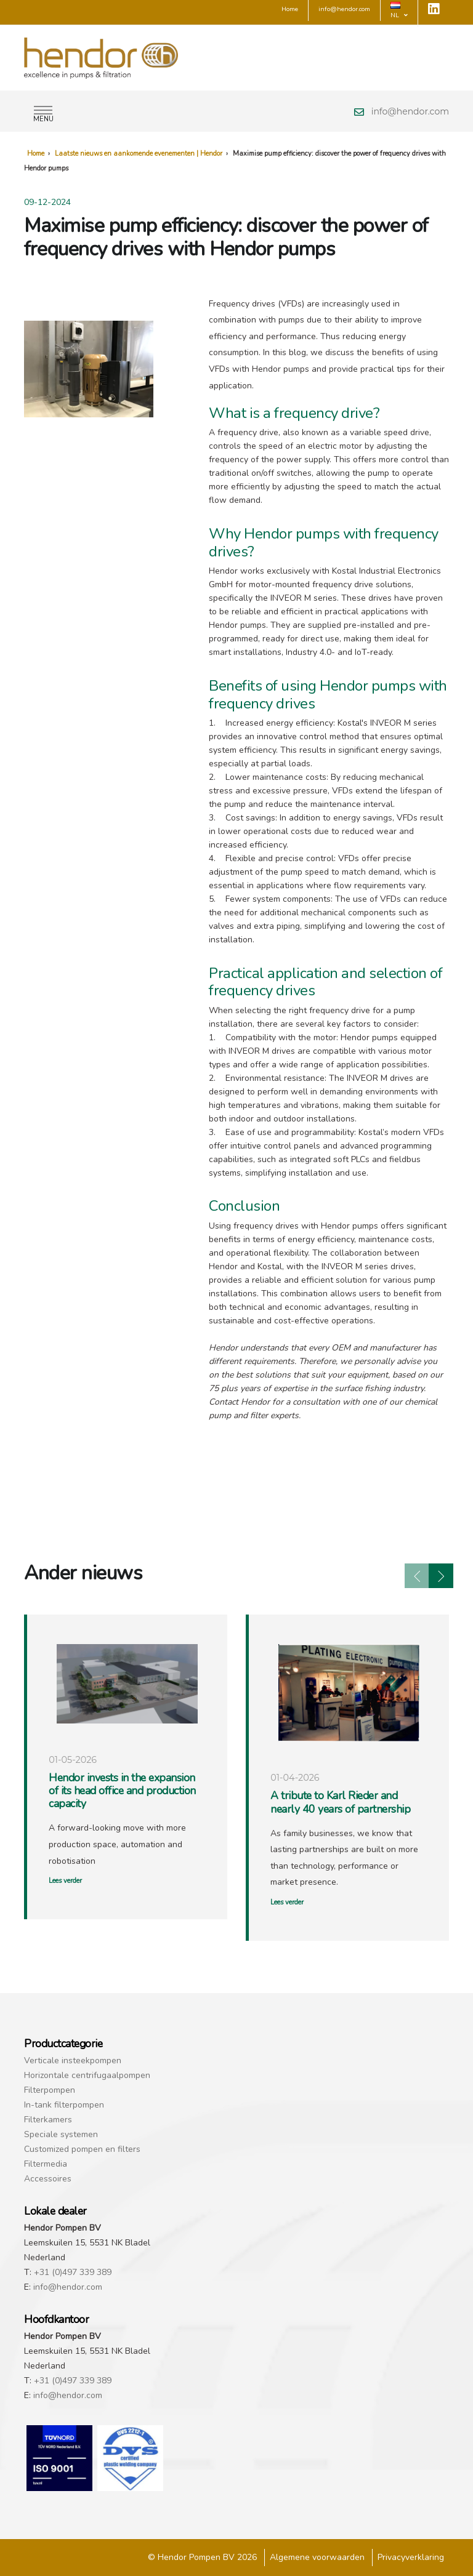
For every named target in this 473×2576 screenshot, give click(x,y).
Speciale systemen (61, 2134)
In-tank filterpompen (64, 2105)
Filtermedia (45, 2164)
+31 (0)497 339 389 (72, 2272)
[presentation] (417, 1575)
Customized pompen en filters (82, 2149)
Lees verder (65, 1880)
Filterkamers (48, 2119)
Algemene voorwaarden (317, 2557)
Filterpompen (49, 2090)
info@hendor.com (410, 111)
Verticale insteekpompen (72, 2060)
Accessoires (47, 2179)
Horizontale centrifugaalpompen (87, 2075)
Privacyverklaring (411, 2557)
